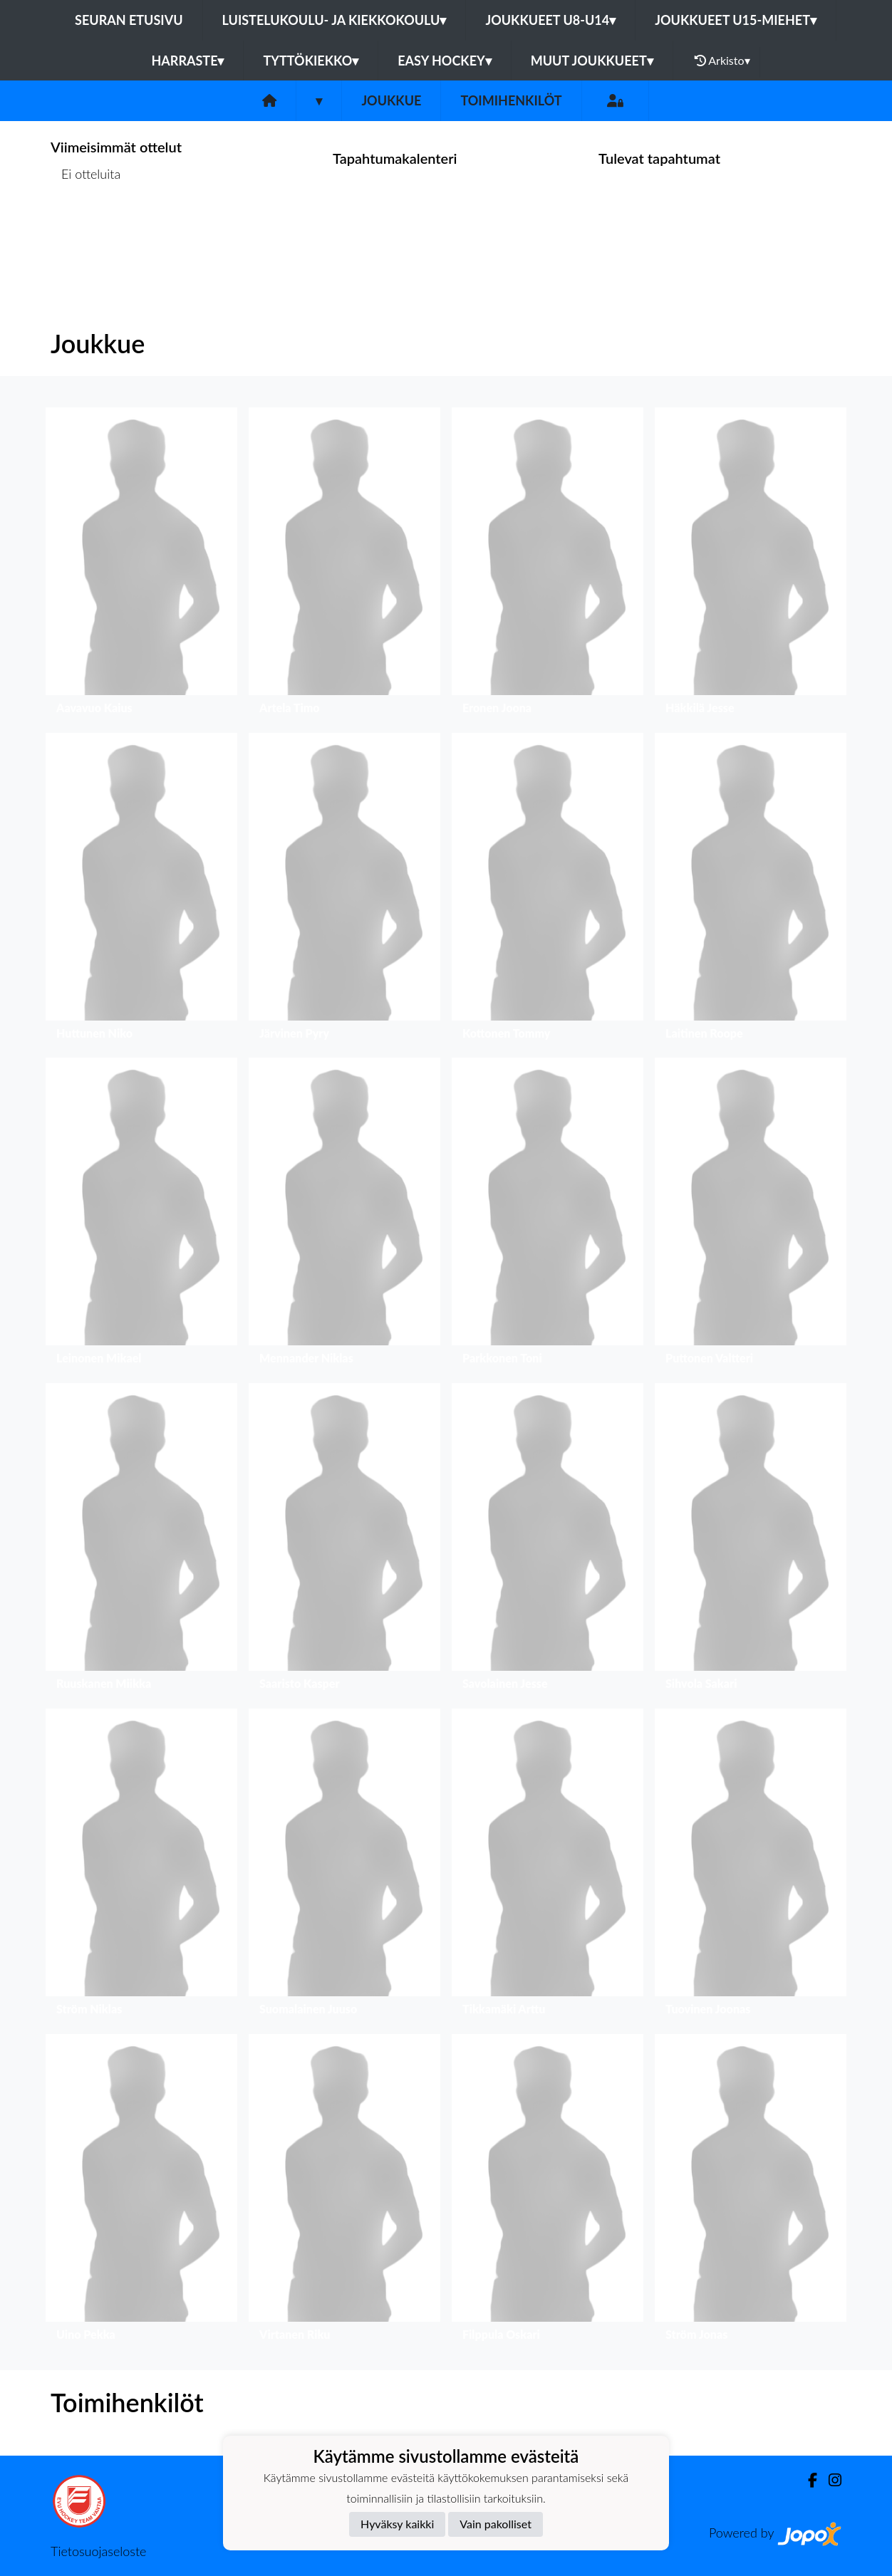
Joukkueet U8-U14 (550, 20)
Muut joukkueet (592, 60)
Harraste (187, 60)
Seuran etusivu (129, 20)
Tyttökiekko (310, 60)
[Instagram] (829, 2480)
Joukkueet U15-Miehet (735, 20)
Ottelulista (86, 229)
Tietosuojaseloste (98, 2551)
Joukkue (391, 100)
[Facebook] (807, 2480)
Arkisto (722, 60)
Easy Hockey (444, 60)
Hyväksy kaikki (397, 2523)
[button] (141, 564)
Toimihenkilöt (510, 100)
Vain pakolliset (495, 2523)
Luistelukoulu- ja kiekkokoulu (334, 20)
